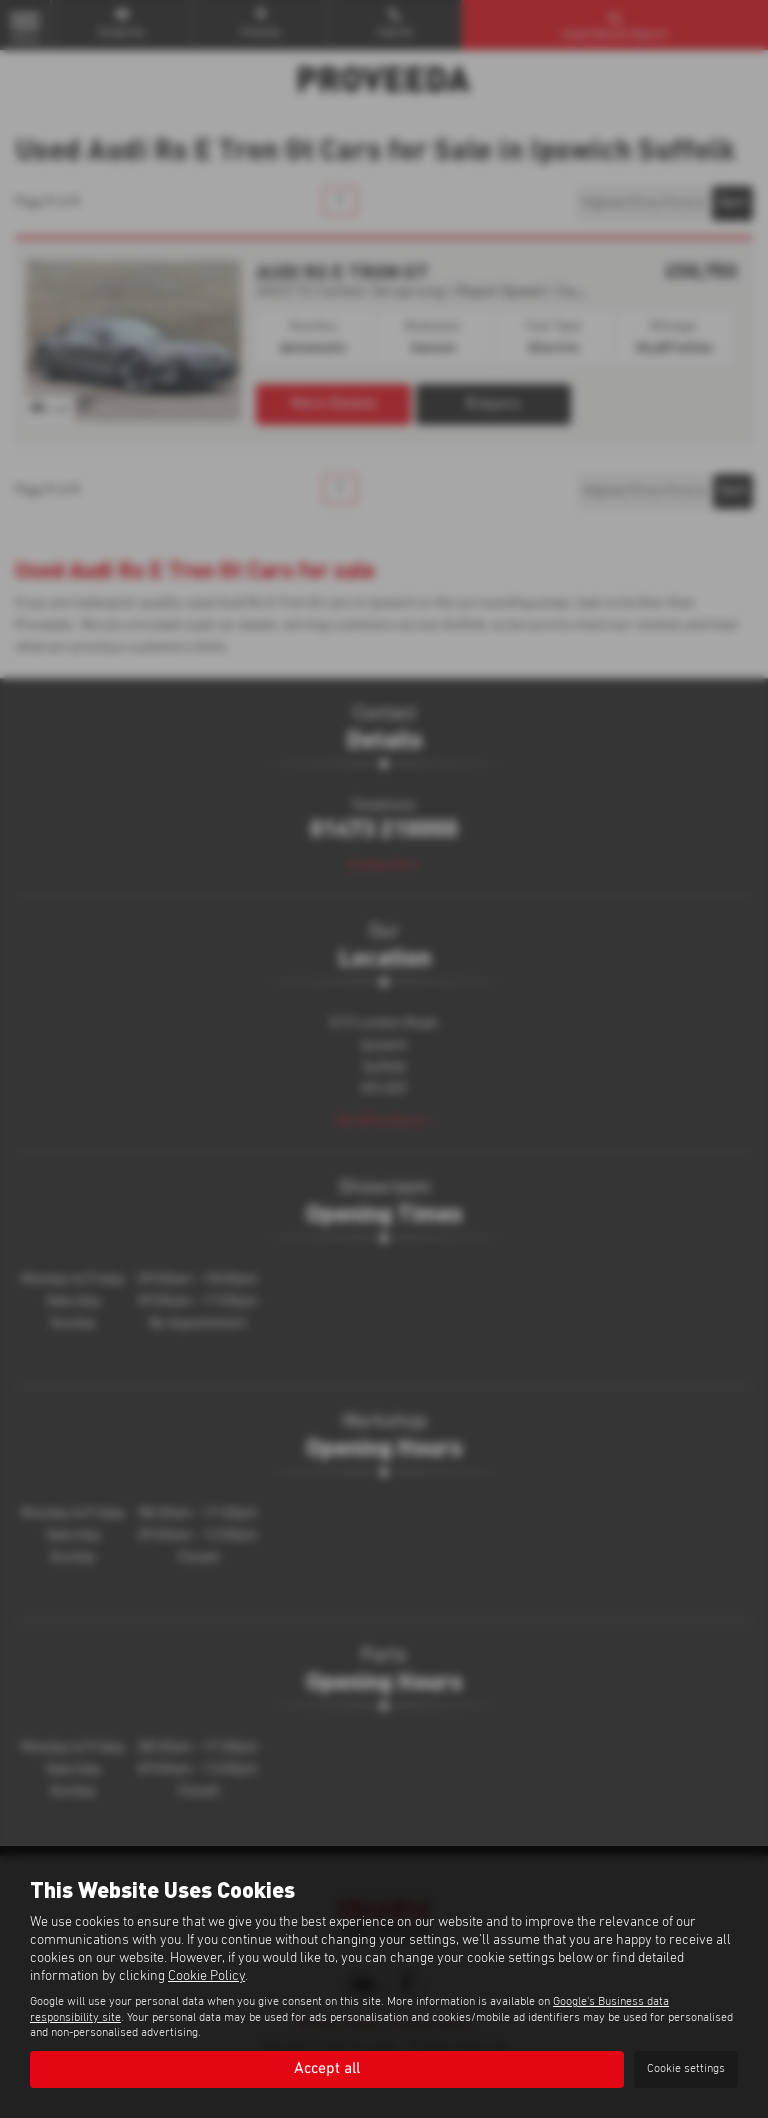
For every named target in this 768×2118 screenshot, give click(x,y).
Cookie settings (686, 2069)
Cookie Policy (206, 1976)
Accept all (327, 2069)
